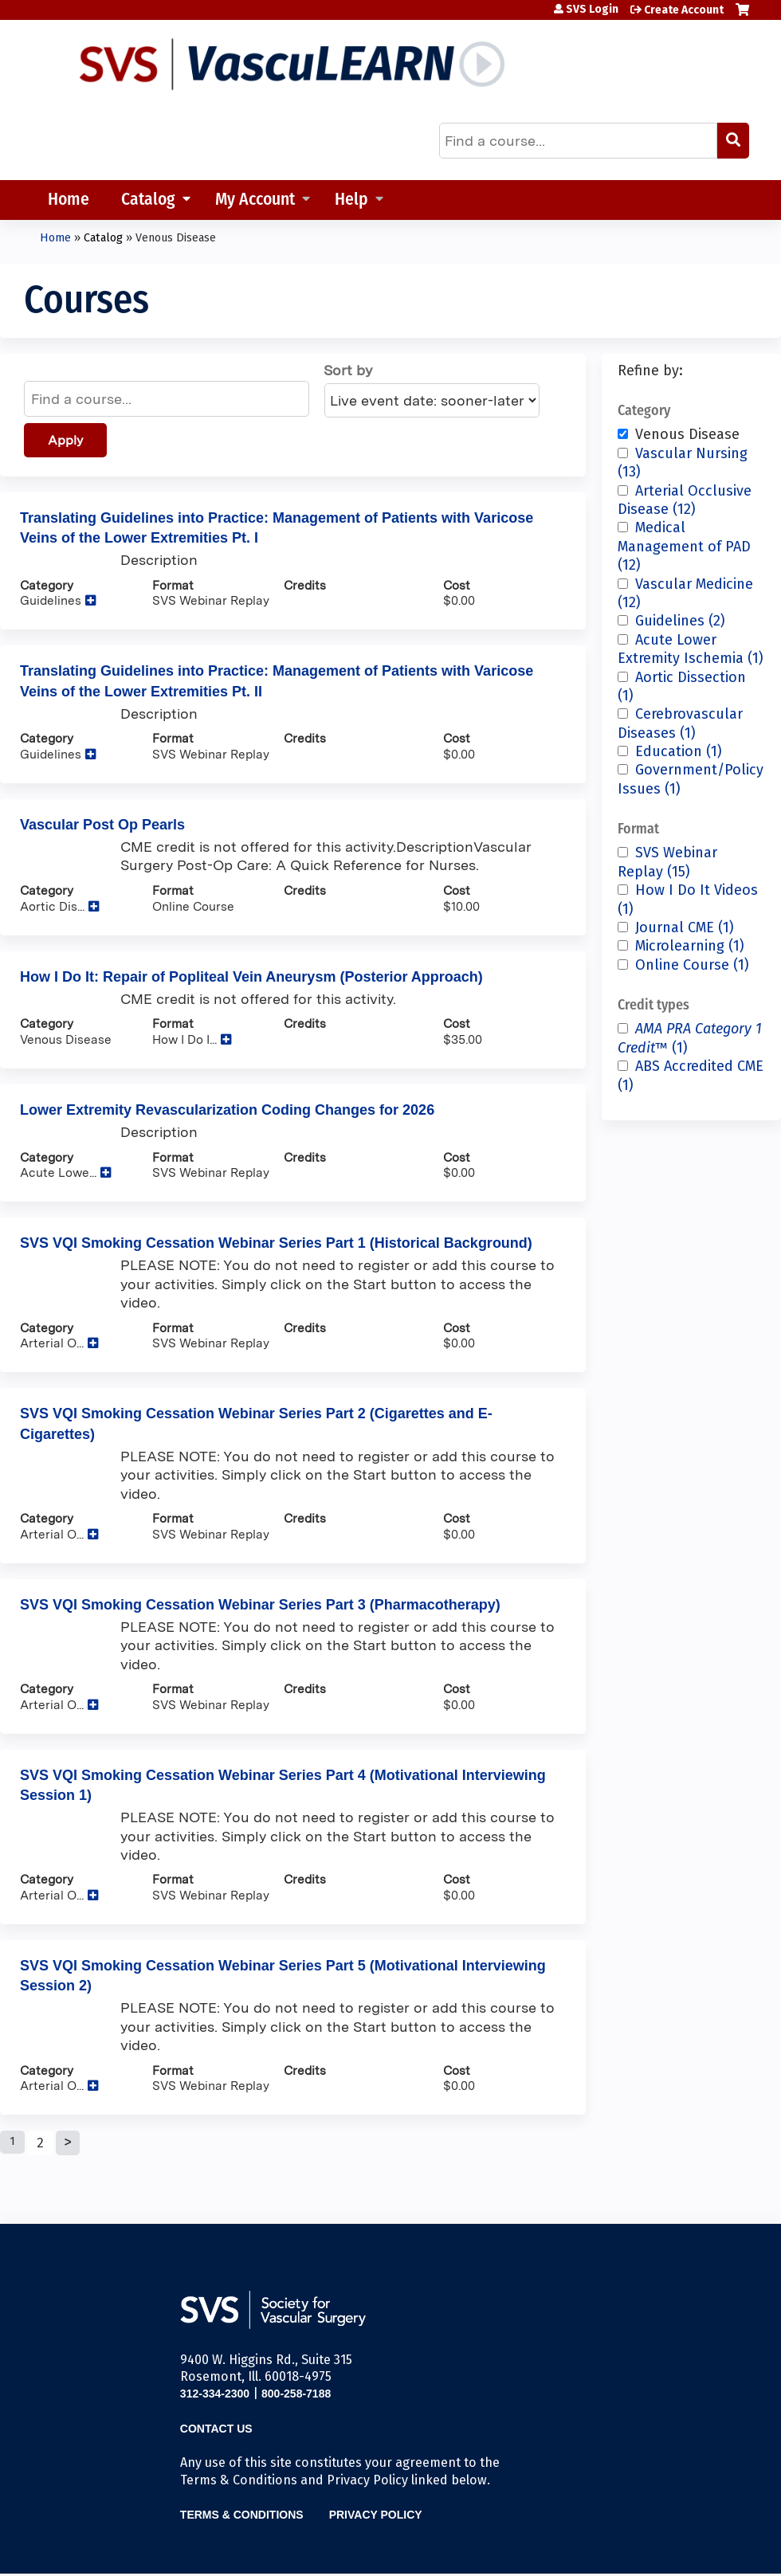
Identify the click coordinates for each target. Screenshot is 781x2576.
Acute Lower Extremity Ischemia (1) (690, 649)
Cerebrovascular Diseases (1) (680, 723)
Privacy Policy (375, 2514)
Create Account (684, 10)
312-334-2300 (214, 2393)
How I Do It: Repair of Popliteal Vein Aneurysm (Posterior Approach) (251, 977)
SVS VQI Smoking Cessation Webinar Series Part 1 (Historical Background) (276, 1243)
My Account (255, 200)
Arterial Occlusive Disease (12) (685, 500)
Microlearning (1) (689, 946)
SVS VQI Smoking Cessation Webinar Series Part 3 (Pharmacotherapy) (260, 1605)
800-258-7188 (296, 2393)
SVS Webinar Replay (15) (667, 862)
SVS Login (592, 9)
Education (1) (678, 751)
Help (351, 200)
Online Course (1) (692, 965)
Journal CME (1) (684, 927)
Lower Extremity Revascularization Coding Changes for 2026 (227, 1110)
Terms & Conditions (242, 2514)
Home (68, 200)
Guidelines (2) (680, 620)
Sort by (348, 370)
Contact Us (216, 2428)
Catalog (148, 200)
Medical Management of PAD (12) (684, 546)
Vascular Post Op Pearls (102, 825)
